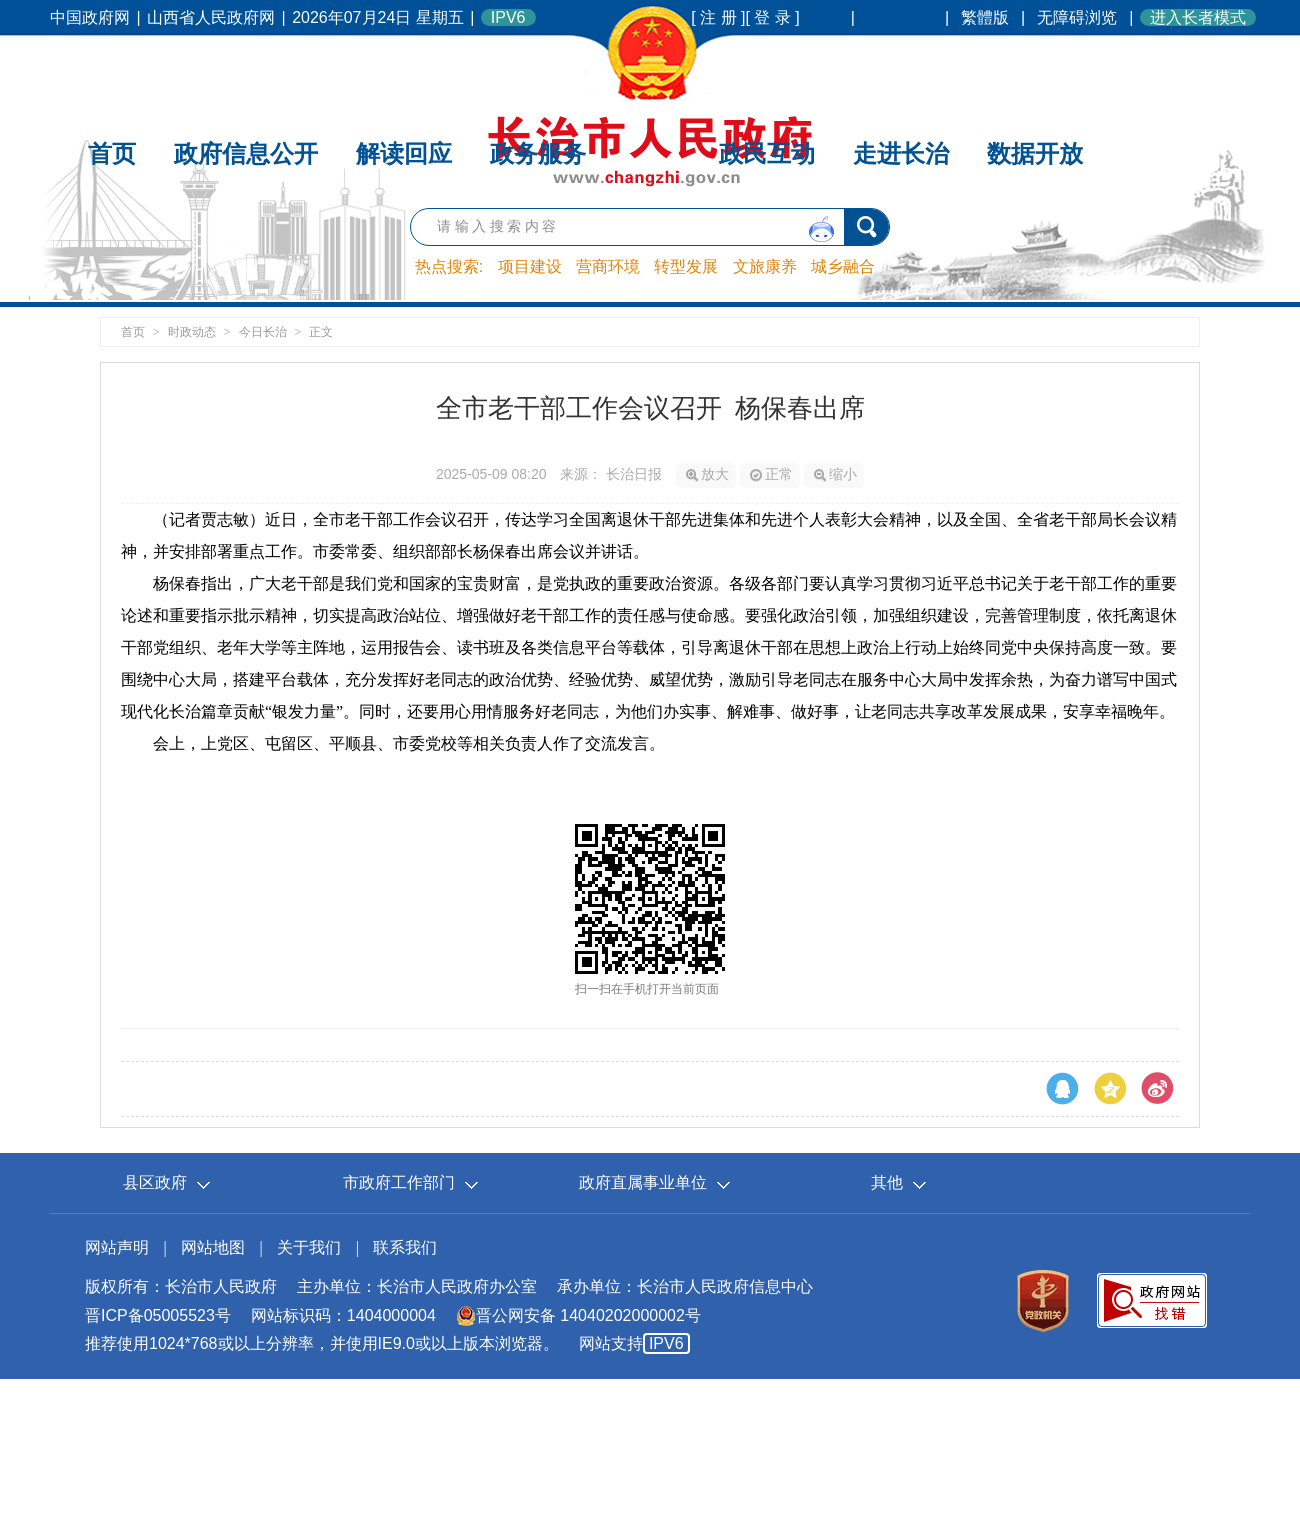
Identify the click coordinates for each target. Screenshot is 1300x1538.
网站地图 (213, 1247)
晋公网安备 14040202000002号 (578, 1315)
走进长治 (901, 67)
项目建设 (530, 266)
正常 (771, 474)
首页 (112, 67)
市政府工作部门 (399, 1182)
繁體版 (985, 17)
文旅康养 (765, 266)
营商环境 (608, 266)
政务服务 (538, 67)
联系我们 (405, 1247)
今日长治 (263, 332)
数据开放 (1035, 67)
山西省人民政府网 (211, 17)
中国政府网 (90, 17)
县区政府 (155, 1182)
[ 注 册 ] (718, 17)
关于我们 (309, 1247)
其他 (887, 1182)
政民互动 (767, 67)
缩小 (835, 474)
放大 (707, 474)
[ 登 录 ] (773, 17)
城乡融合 (843, 266)
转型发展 (686, 266)
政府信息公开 (246, 67)
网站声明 (117, 1247)
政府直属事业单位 (643, 1182)
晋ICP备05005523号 (158, 1315)
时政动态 (192, 332)
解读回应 (404, 67)
